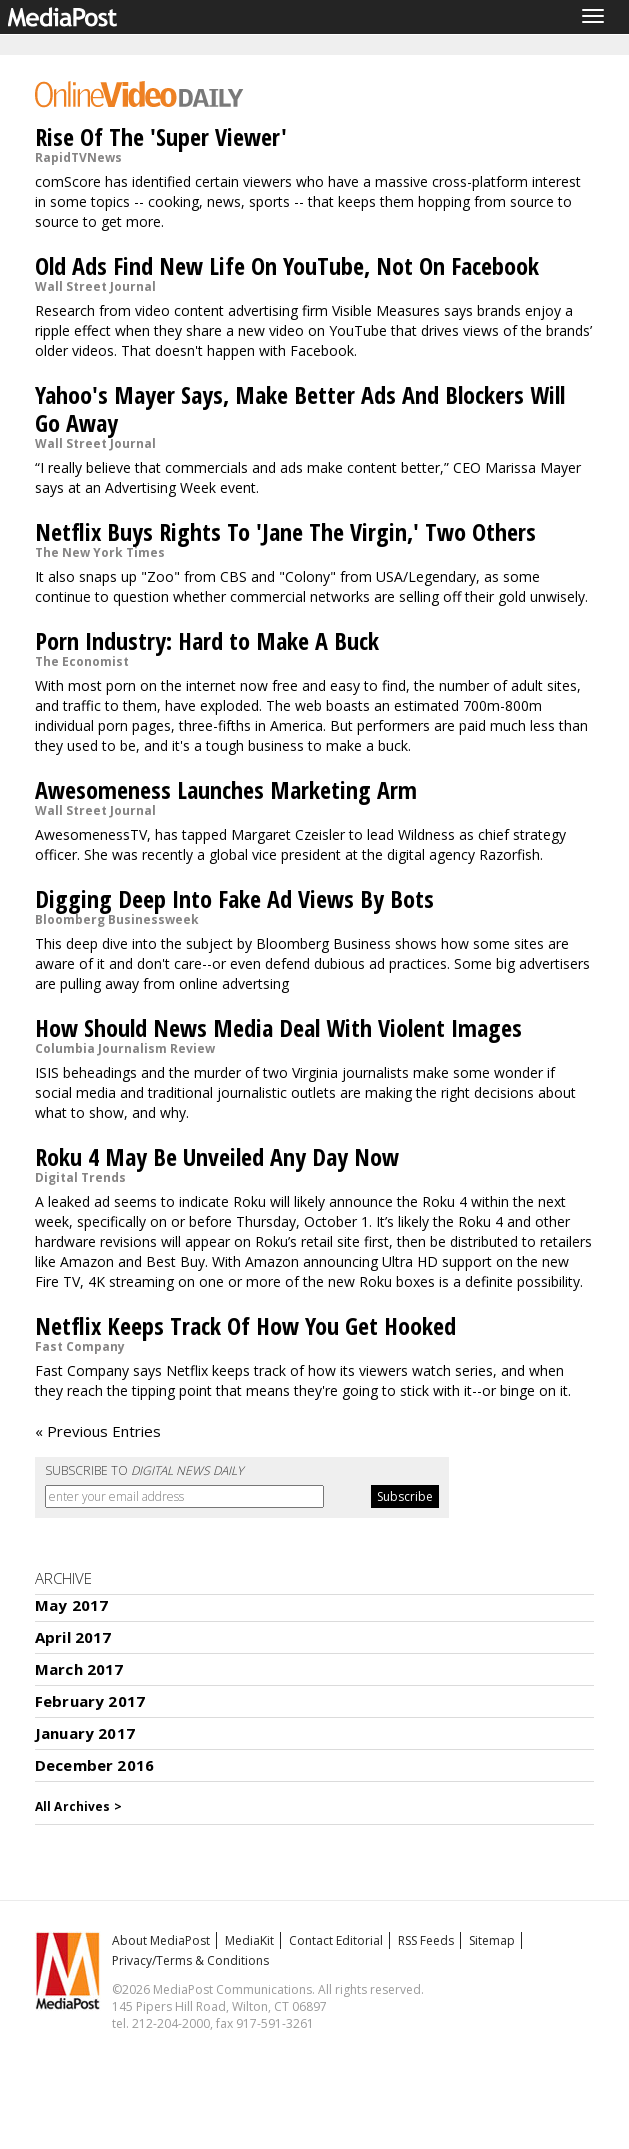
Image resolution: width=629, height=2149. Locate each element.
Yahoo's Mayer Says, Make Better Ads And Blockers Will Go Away (300, 408)
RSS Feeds (426, 1940)
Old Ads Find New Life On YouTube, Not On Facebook (287, 265)
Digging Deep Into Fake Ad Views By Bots (234, 898)
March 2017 (79, 1669)
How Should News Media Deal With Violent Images (278, 1027)
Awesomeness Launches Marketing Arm (226, 789)
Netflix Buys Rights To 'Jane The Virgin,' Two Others (285, 531)
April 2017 (73, 1637)
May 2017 (71, 1605)
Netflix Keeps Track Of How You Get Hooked (245, 1325)
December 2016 (94, 1765)
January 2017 (85, 1733)
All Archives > (78, 1806)
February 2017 (90, 1701)
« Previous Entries (98, 1431)
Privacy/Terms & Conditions (190, 1960)
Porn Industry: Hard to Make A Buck (207, 640)
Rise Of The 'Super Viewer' (161, 136)
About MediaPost (161, 1940)
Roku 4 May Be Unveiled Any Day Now (217, 1156)
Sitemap (492, 1940)
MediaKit (249, 1940)
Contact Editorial (336, 1940)
